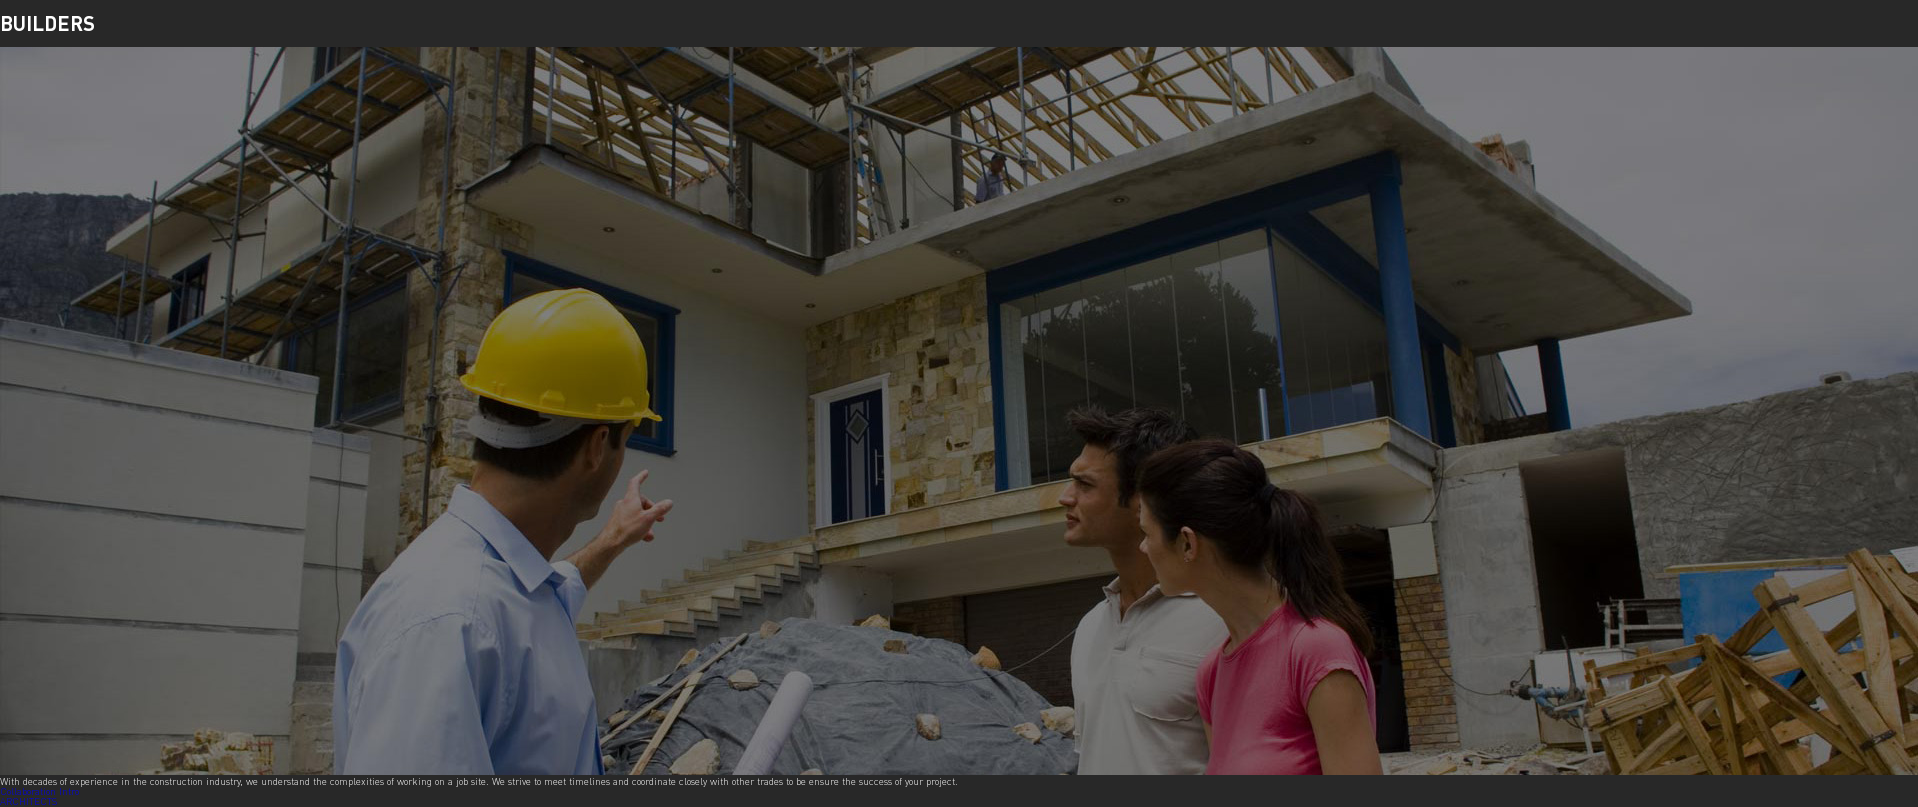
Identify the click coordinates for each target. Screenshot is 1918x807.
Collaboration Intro (39, 791)
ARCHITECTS (28, 801)
